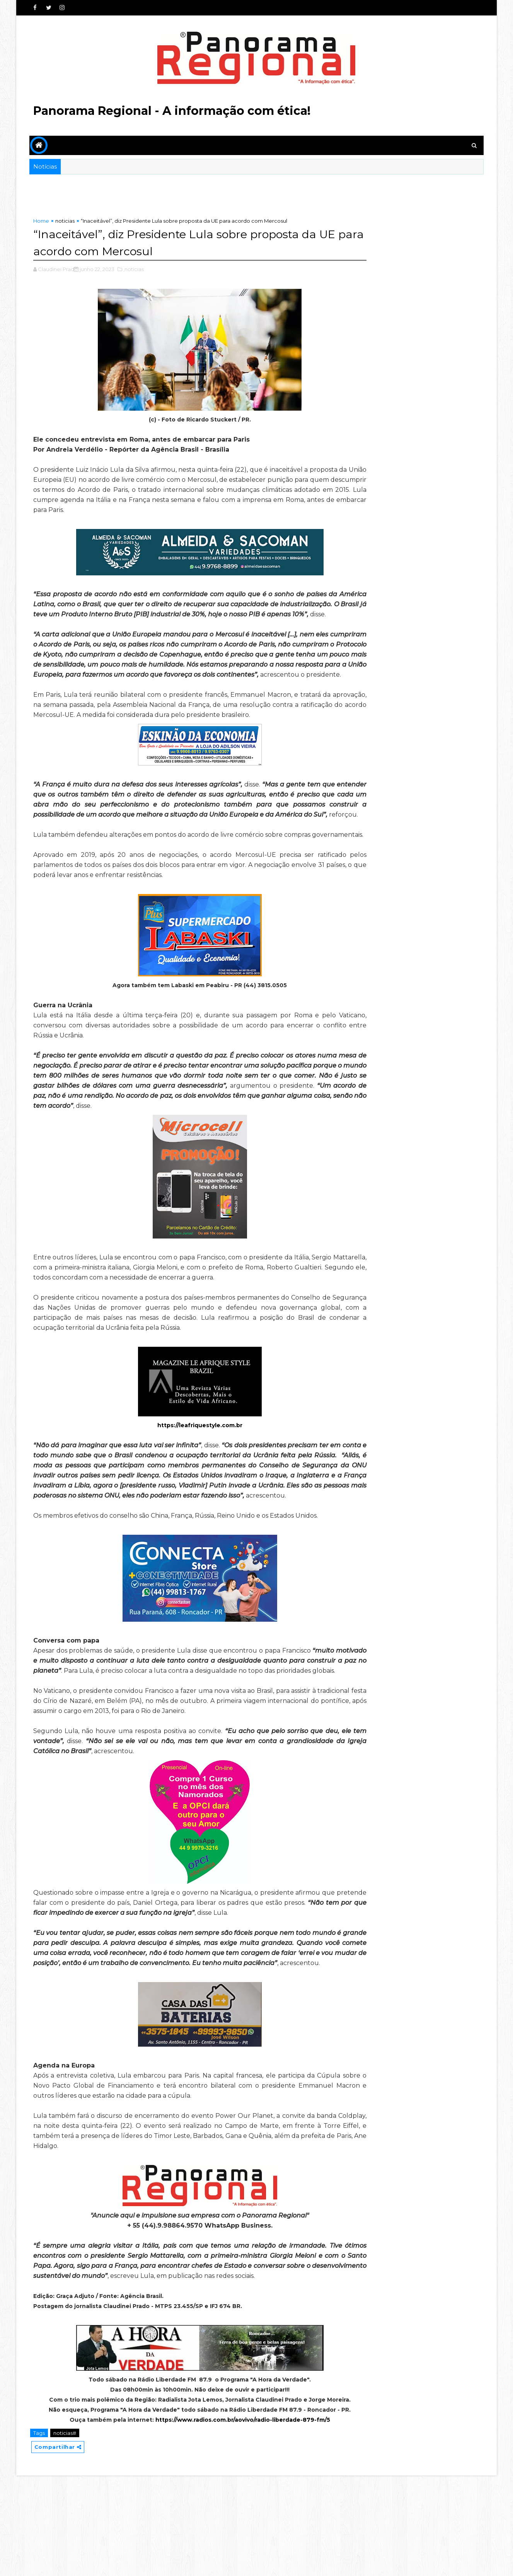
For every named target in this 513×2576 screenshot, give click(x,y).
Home (42, 221)
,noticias (134, 268)
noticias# (66, 2533)
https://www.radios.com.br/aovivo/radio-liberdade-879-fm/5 (227, 2519)
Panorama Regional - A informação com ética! (173, 111)
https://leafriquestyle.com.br (184, 1464)
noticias (66, 221)
